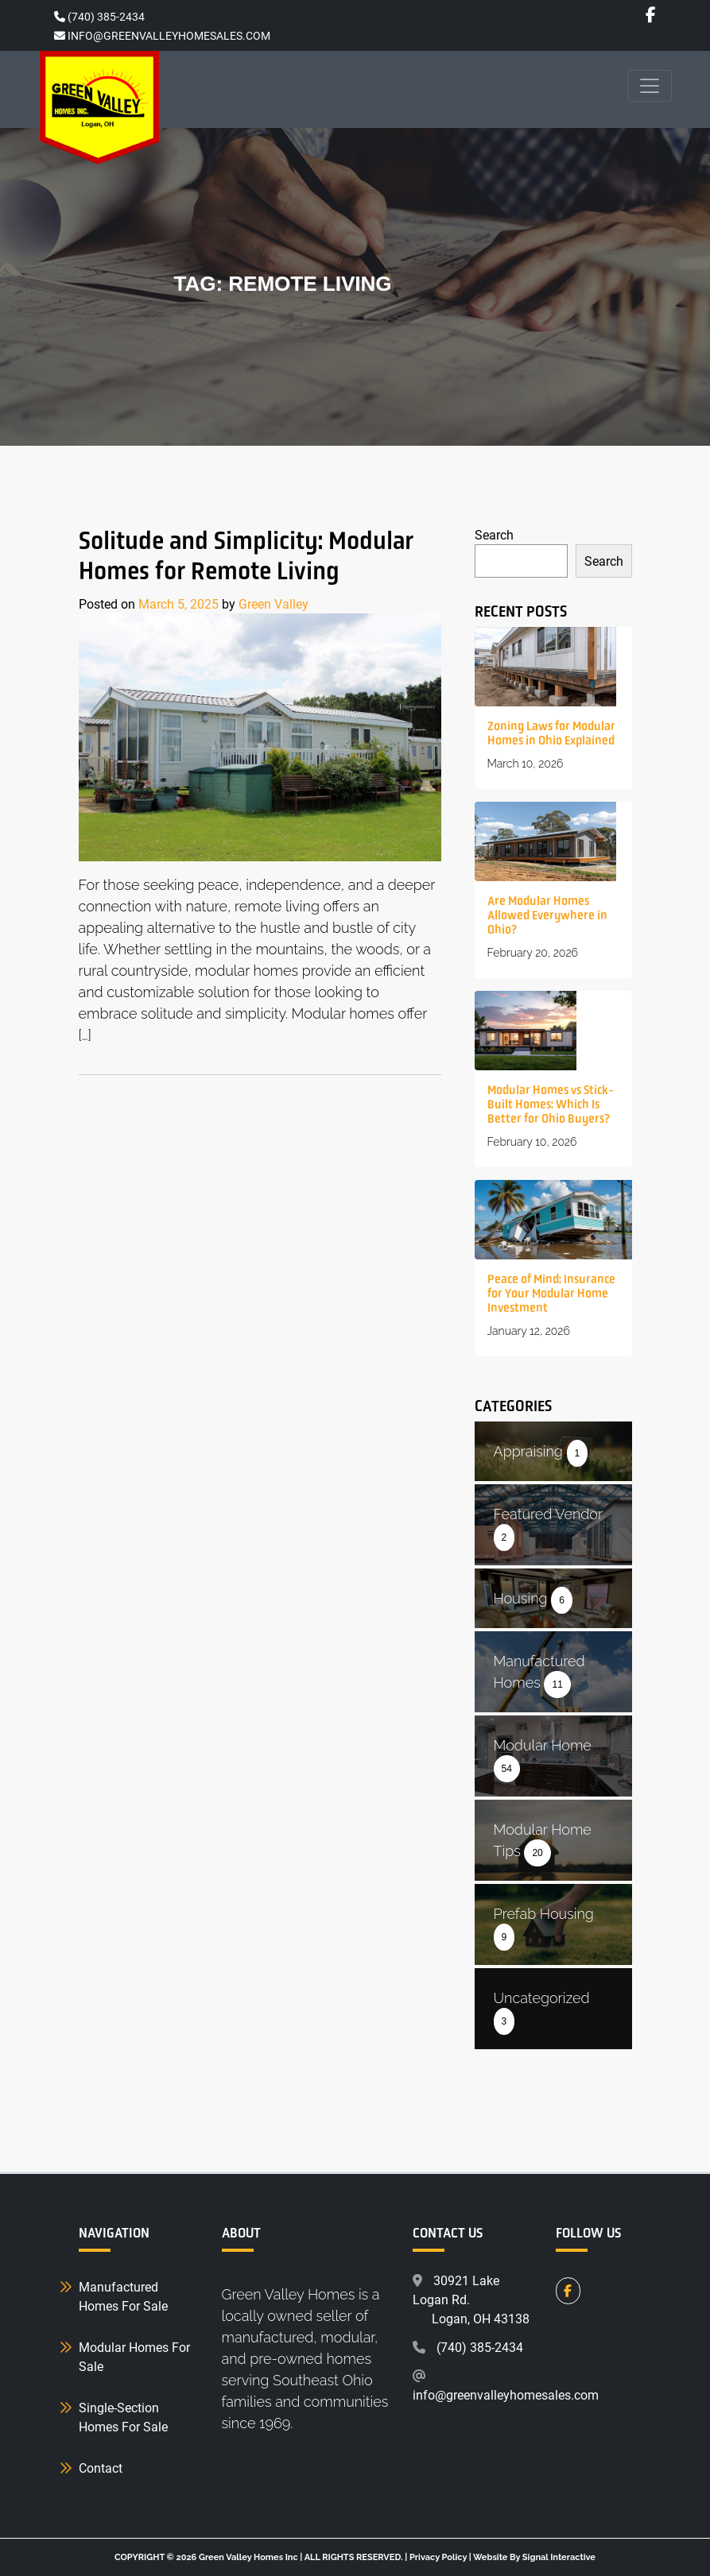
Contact (100, 2467)
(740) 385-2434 (99, 16)
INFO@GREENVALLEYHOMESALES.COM (162, 35)
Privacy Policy (438, 2557)
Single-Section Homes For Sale (123, 2417)
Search (494, 534)
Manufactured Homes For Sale (123, 2296)
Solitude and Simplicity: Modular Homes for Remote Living (246, 555)
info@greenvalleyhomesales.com (506, 2394)
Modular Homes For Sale (134, 2356)
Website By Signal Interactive (534, 2557)
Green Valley (273, 603)
